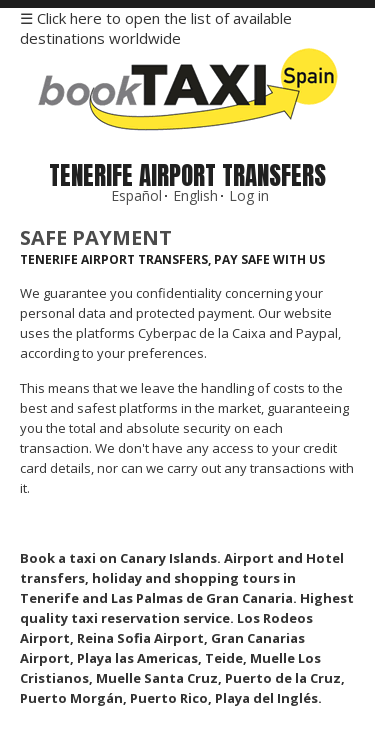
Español (136, 195)
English (195, 195)
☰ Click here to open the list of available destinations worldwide (156, 28)
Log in (249, 195)
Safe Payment (96, 237)
